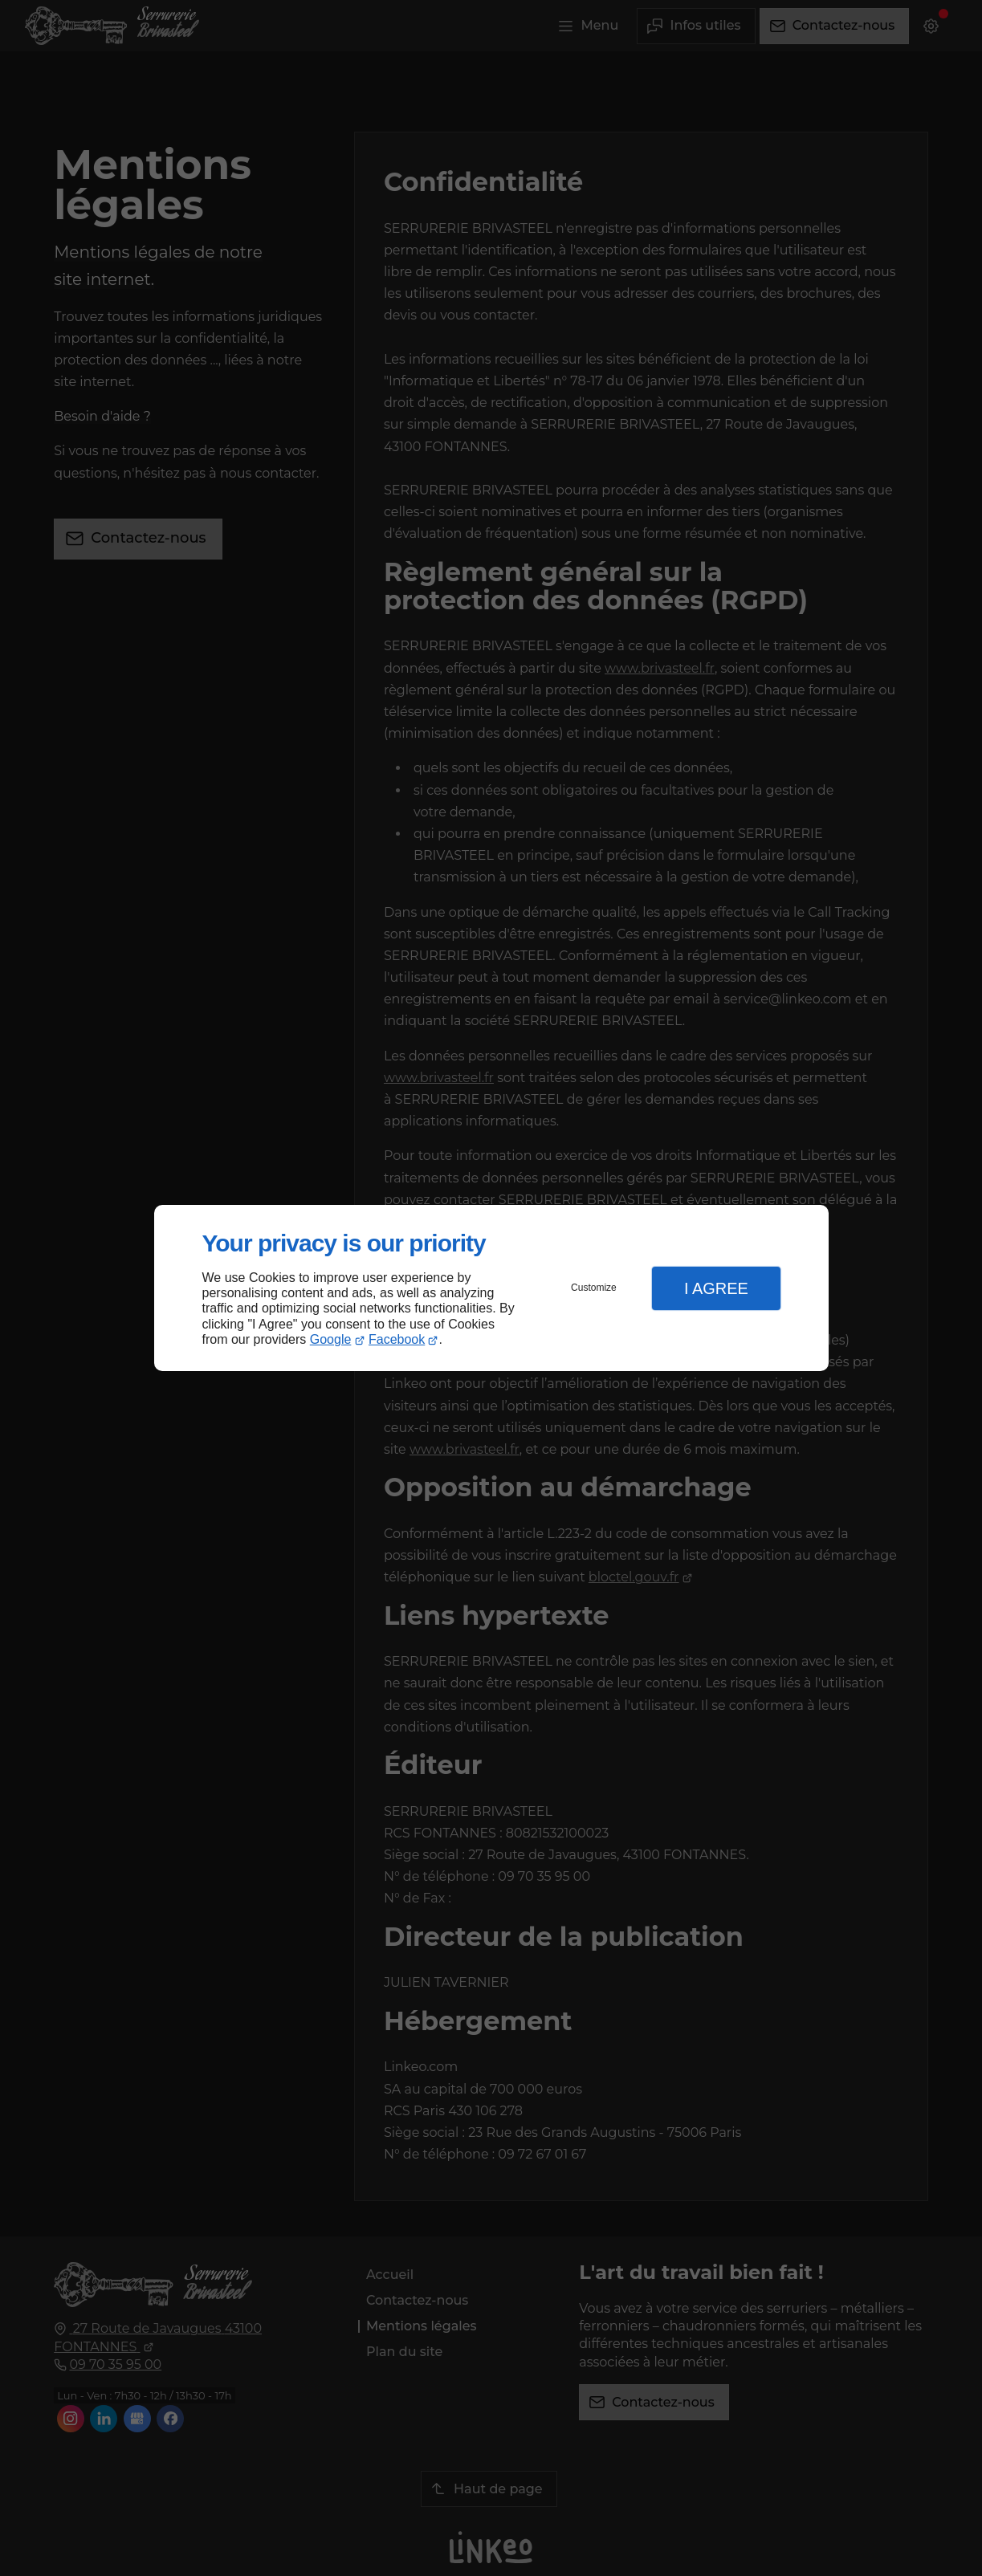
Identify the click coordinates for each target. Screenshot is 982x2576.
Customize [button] (594, 1287)
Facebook (397, 1339)
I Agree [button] (716, 1288)
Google (331, 1339)
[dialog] (491, 1288)
